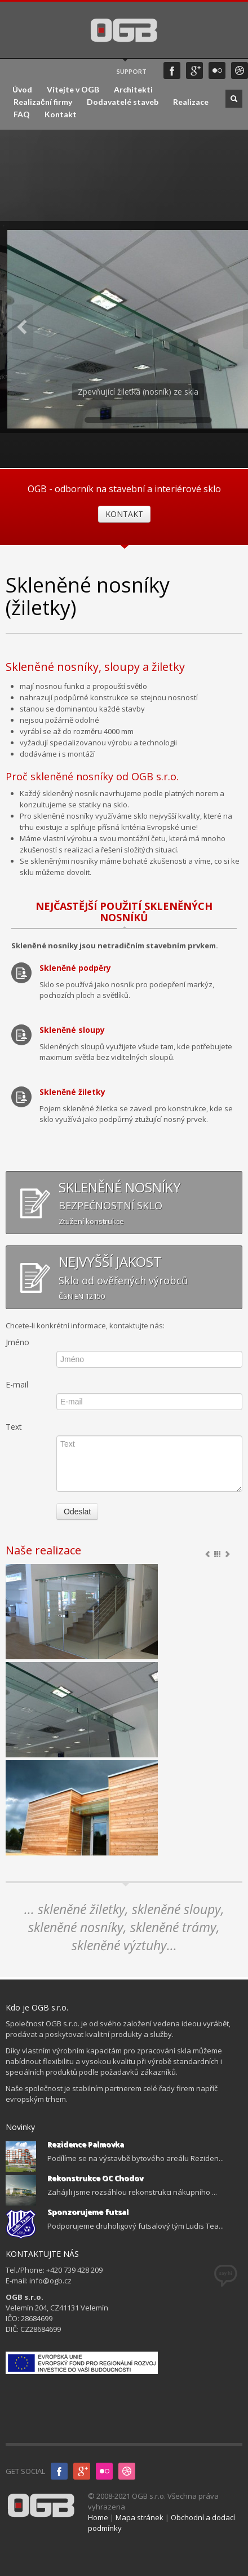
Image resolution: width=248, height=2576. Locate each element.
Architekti (133, 90)
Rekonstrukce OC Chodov (95, 2178)
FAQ (22, 114)
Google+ (194, 70)
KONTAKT (124, 514)
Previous (22, 327)
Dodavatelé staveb (122, 102)
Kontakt (61, 114)
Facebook (171, 70)
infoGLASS (239, 70)
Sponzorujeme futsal (88, 2212)
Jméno (17, 1342)
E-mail (17, 1384)
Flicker (217, 70)
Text (14, 1426)
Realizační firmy (43, 102)
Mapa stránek (139, 2517)
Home (98, 2517)
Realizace (191, 102)
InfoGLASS (126, 2471)
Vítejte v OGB (73, 90)
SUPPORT (132, 71)
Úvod (22, 90)
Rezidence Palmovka (85, 2144)
